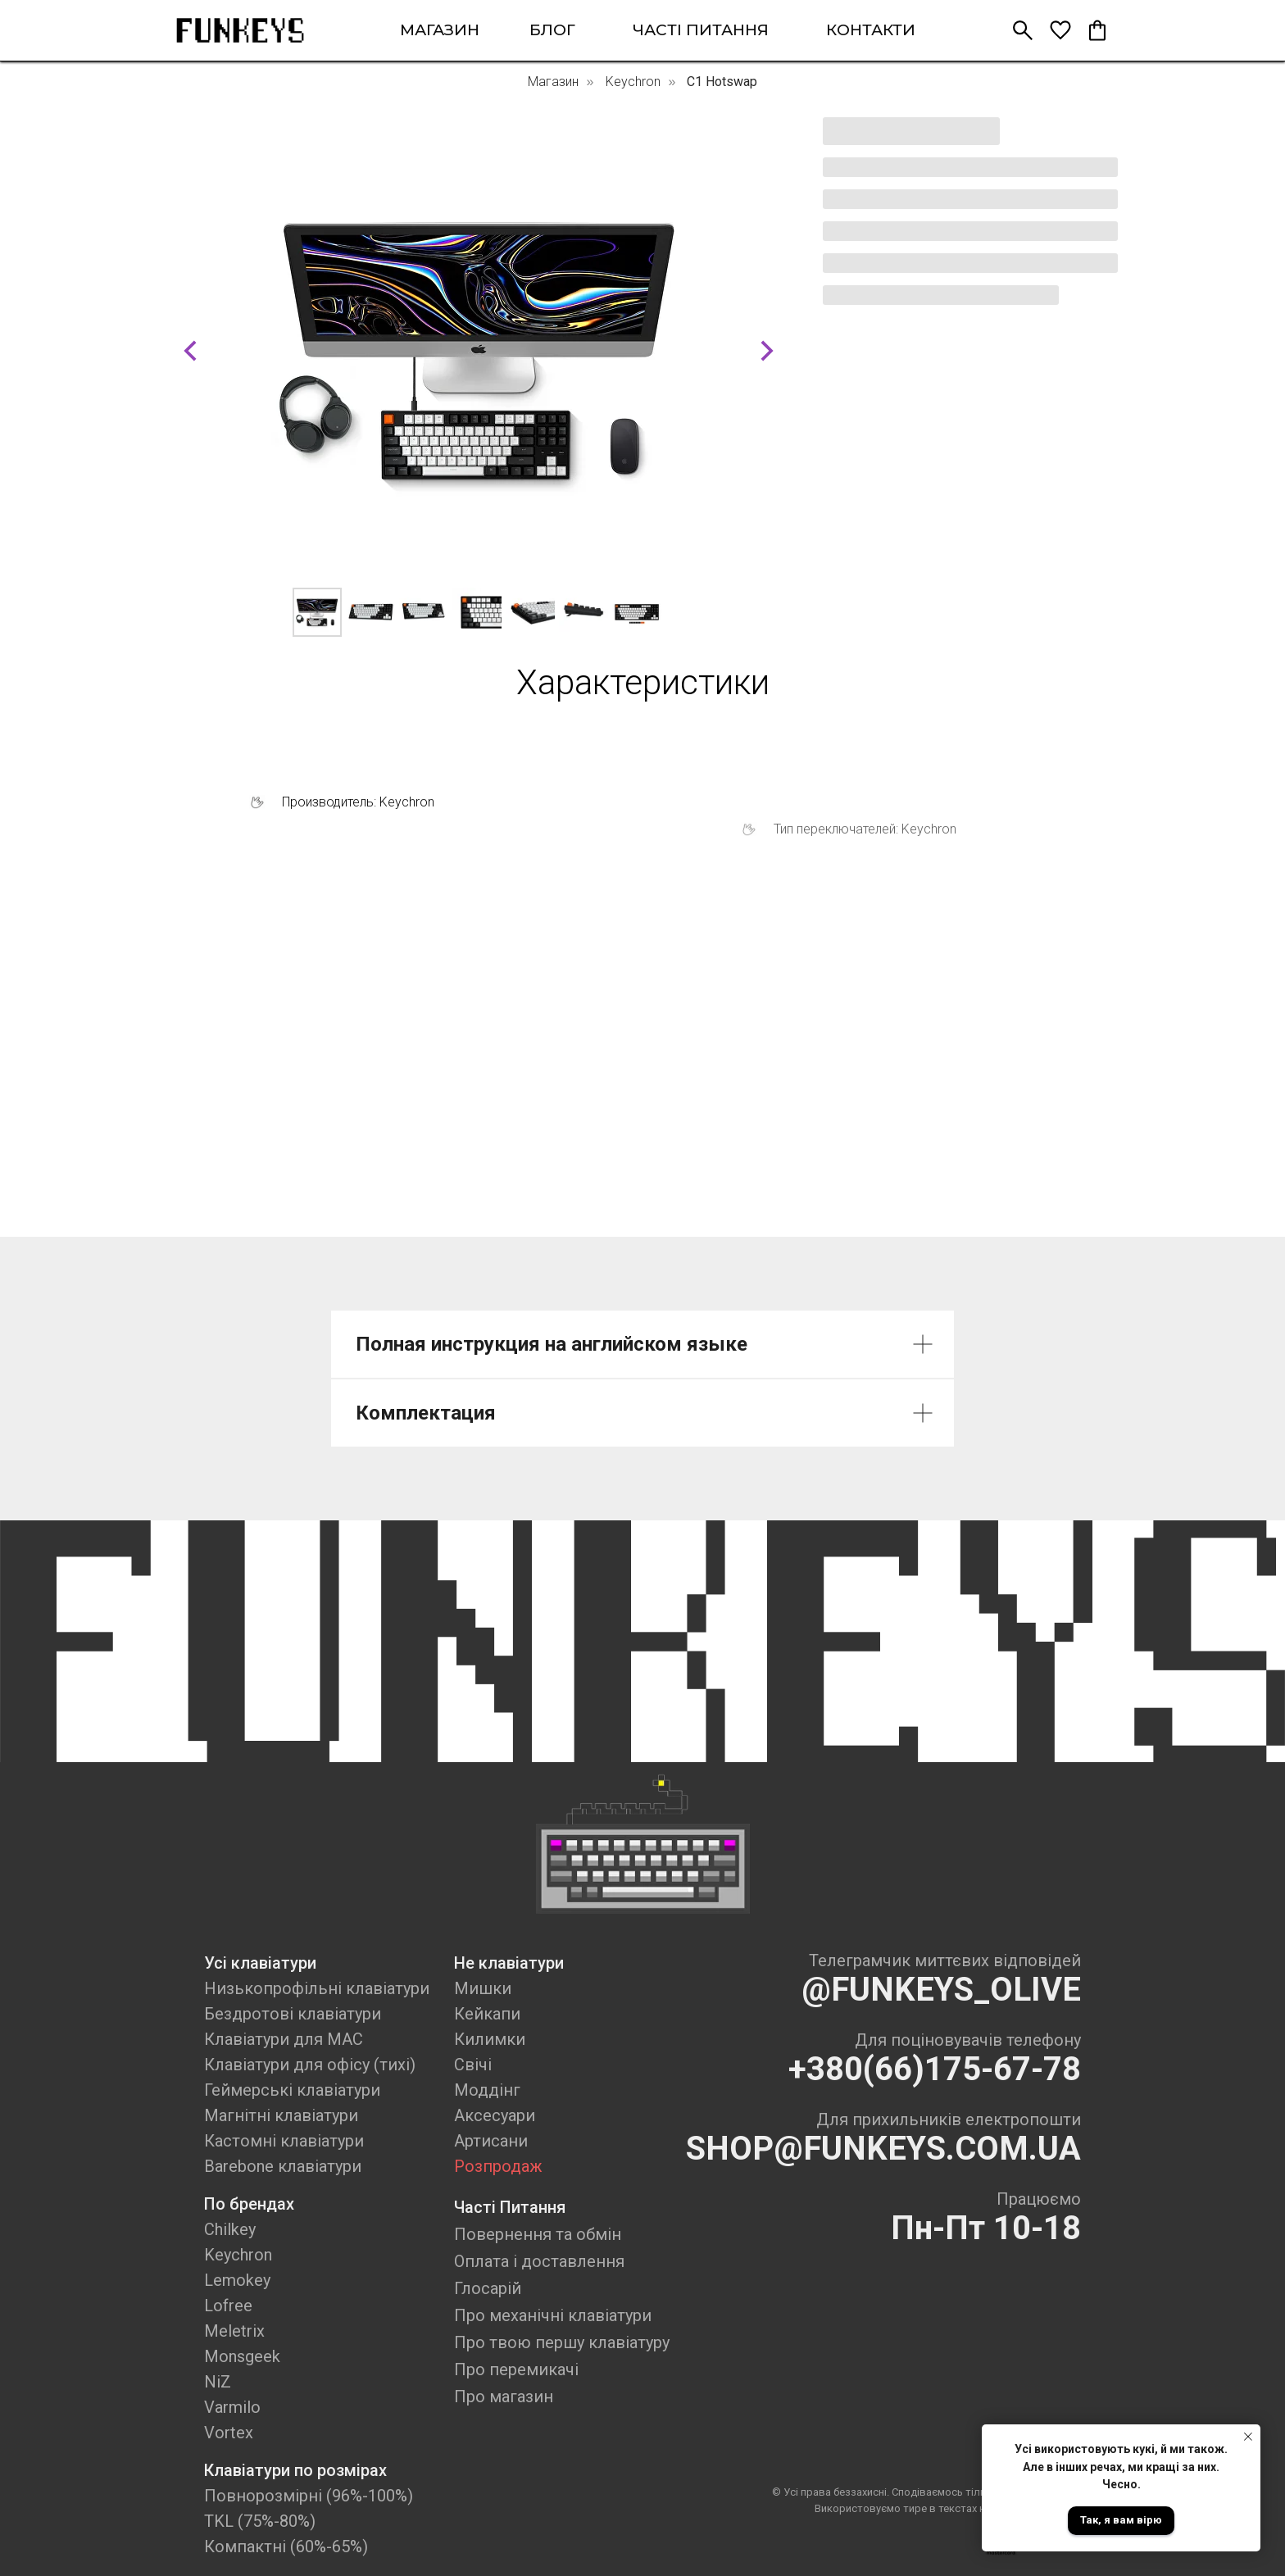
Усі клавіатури (260, 1963)
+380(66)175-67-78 (934, 2069)
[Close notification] (1248, 2436)
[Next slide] (767, 350)
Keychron (633, 81)
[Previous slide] (190, 350)
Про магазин (503, 2396)
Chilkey (230, 2229)
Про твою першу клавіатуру (562, 2342)
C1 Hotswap (722, 81)
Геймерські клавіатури (292, 2090)
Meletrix (234, 2331)
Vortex (228, 2432)
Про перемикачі (516, 2369)
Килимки (489, 2039)
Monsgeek (242, 2356)
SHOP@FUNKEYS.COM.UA (883, 2148)
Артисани (491, 2141)
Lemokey (237, 2280)
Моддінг (487, 2090)
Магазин (553, 81)
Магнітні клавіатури (281, 2115)
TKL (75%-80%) (260, 2521)
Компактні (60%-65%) (286, 2546)
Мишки (482, 1988)
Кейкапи (487, 2014)
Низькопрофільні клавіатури (316, 1988)
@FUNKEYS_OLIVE (941, 1989)
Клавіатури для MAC (283, 2039)
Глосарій (487, 2288)
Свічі (473, 2064)
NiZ (217, 2382)
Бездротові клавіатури (292, 2014)
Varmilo (232, 2407)
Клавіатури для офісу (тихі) (309, 2064)
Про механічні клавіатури (553, 2315)
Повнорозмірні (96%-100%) (308, 2496)
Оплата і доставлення (539, 2261)
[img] (240, 30)
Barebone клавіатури (282, 2166)
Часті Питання (509, 2207)
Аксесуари (494, 2115)
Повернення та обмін (537, 2234)
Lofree (228, 2305)
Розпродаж (498, 2166)
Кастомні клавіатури (284, 2141)
